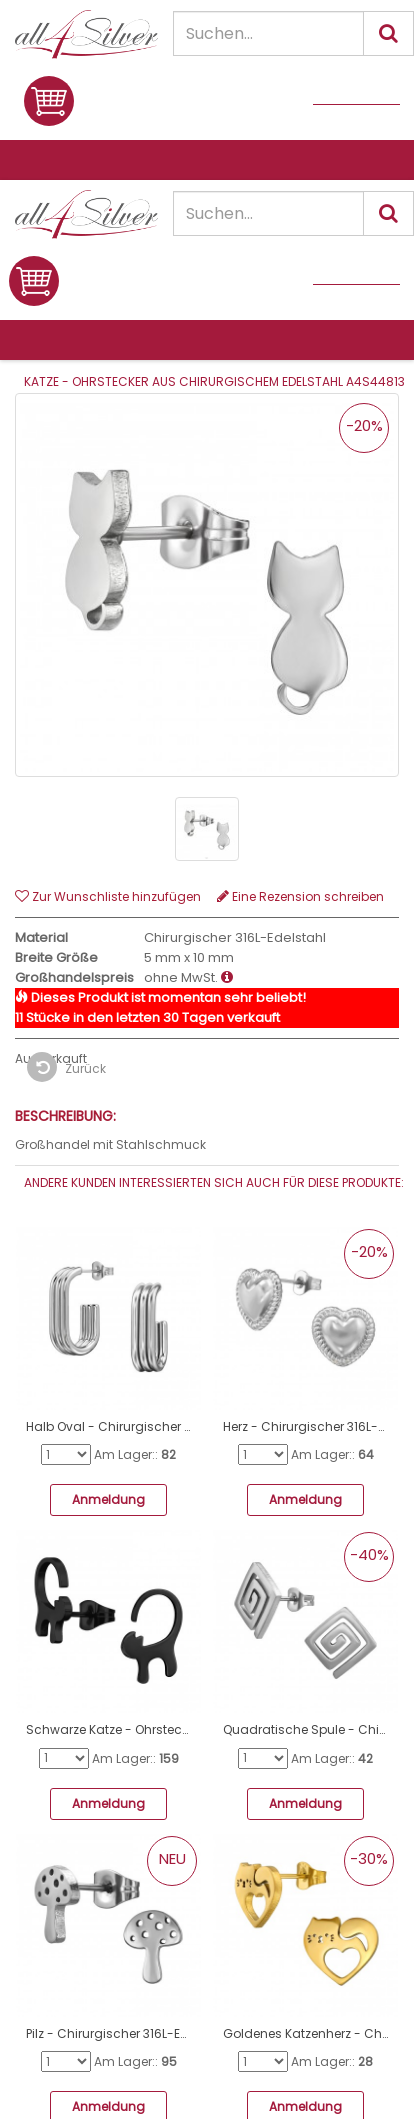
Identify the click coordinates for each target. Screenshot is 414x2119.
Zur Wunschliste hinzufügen (108, 896)
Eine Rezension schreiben (300, 896)
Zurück (66, 1067)
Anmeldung (108, 1499)
